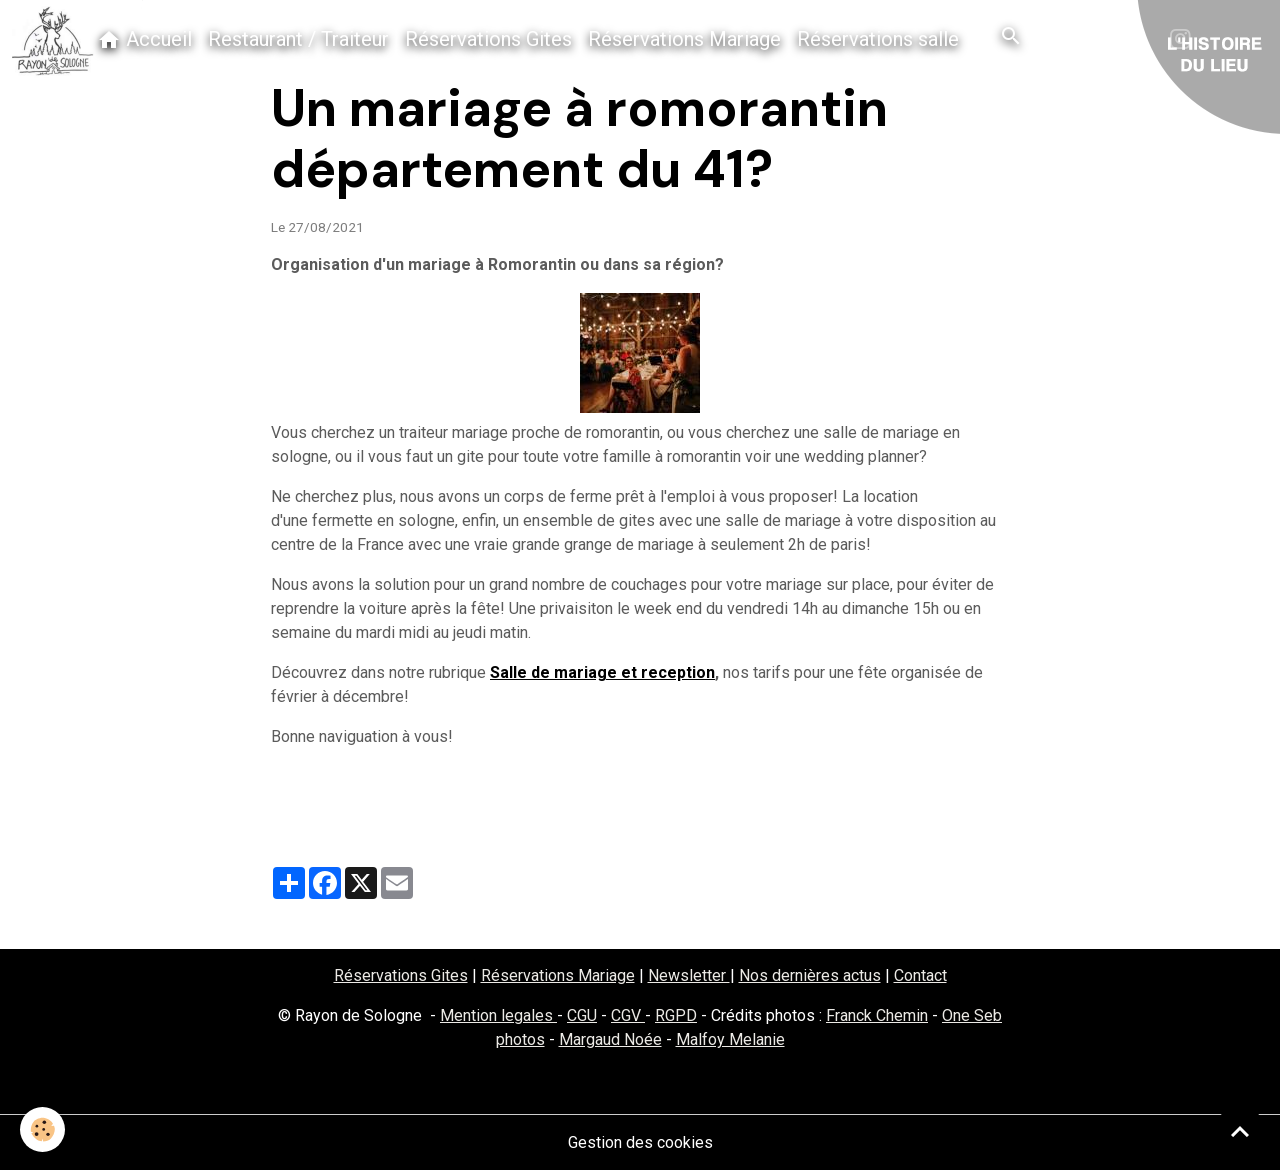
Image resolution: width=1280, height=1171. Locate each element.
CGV (628, 1015)
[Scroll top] (1240, 1131)
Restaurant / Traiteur (298, 39)
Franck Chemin (877, 1015)
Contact (920, 975)
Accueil (144, 39)
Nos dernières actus (810, 975)
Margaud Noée (610, 1039)
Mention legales (498, 1015)
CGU (582, 1015)
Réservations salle (878, 39)
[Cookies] (42, 1129)
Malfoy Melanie (730, 1039)
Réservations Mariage (684, 39)
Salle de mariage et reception (602, 672)
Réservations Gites (488, 39)
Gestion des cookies (640, 1142)
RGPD (676, 1015)
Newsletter (689, 975)
